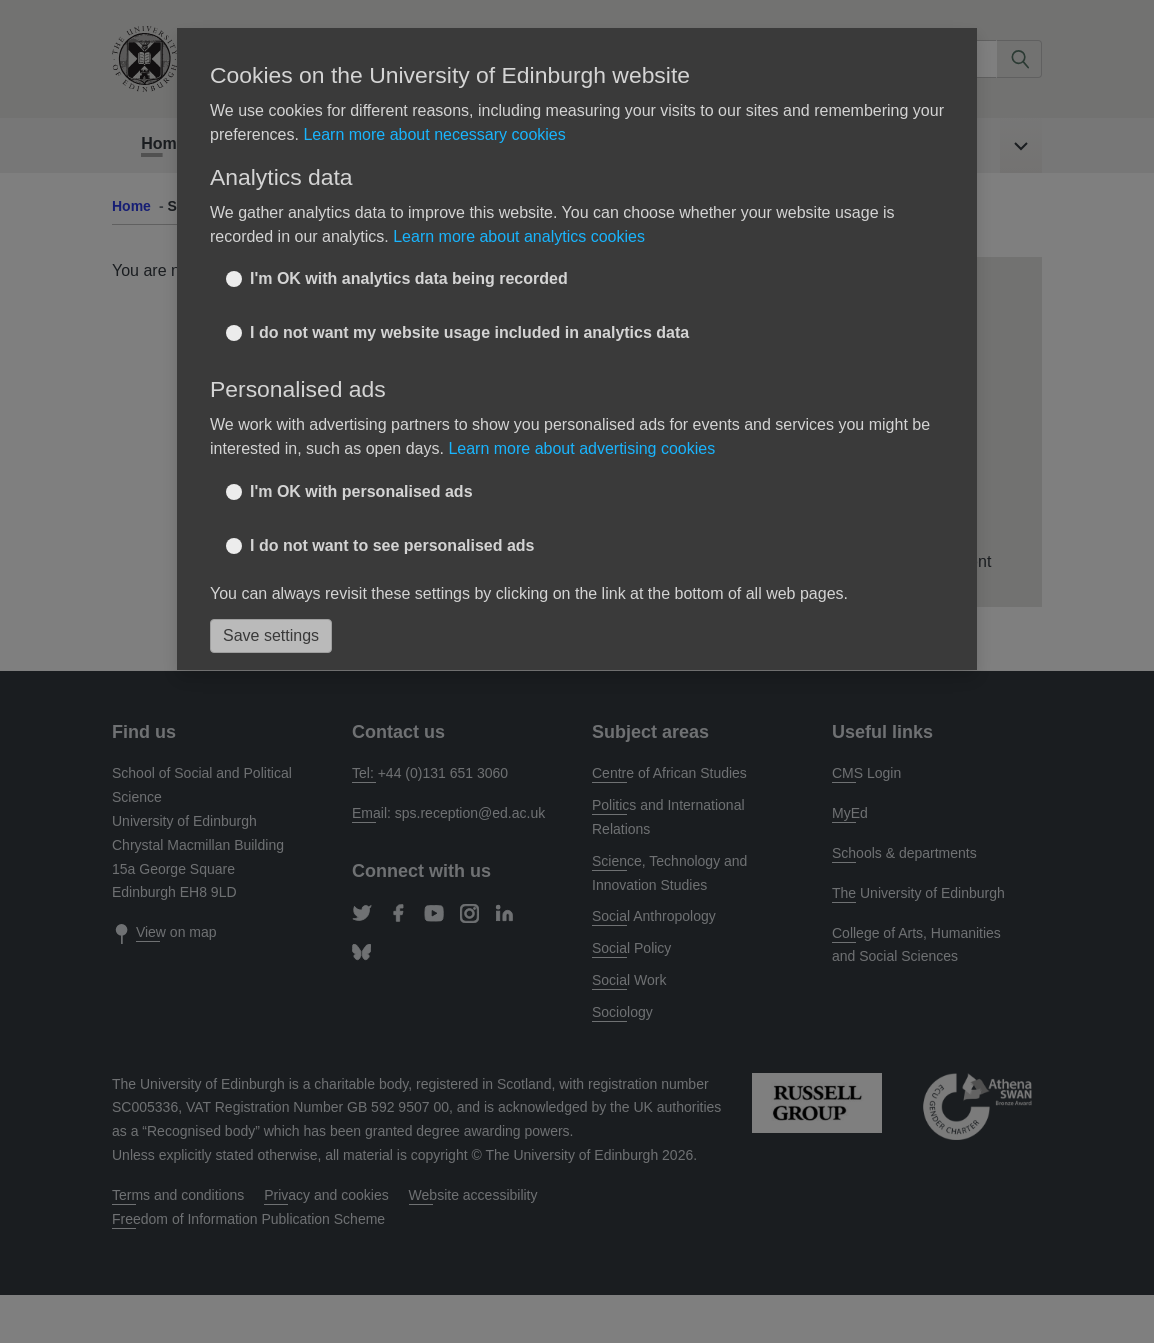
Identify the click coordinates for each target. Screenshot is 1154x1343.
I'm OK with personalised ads (361, 491)
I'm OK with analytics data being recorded (409, 278)
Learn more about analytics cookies (519, 236)
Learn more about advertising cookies (581, 448)
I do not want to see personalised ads (392, 545)
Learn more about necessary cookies (434, 134)
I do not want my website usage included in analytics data (469, 332)
